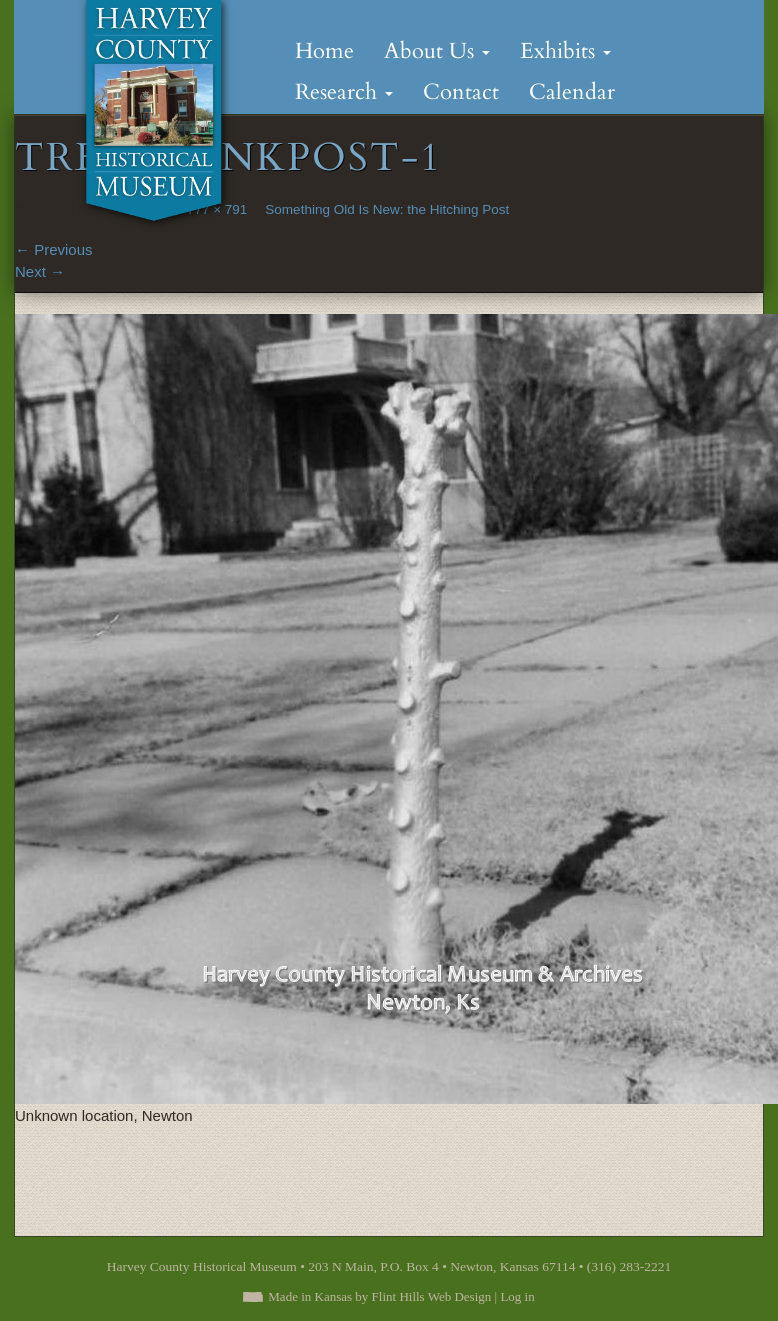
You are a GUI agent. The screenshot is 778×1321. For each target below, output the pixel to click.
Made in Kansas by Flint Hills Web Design (379, 1296)
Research (344, 92)
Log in (517, 1296)
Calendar (572, 92)
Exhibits (565, 51)
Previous (54, 249)
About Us (437, 51)
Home (324, 51)
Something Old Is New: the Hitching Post (387, 209)
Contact (461, 92)
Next (40, 271)
